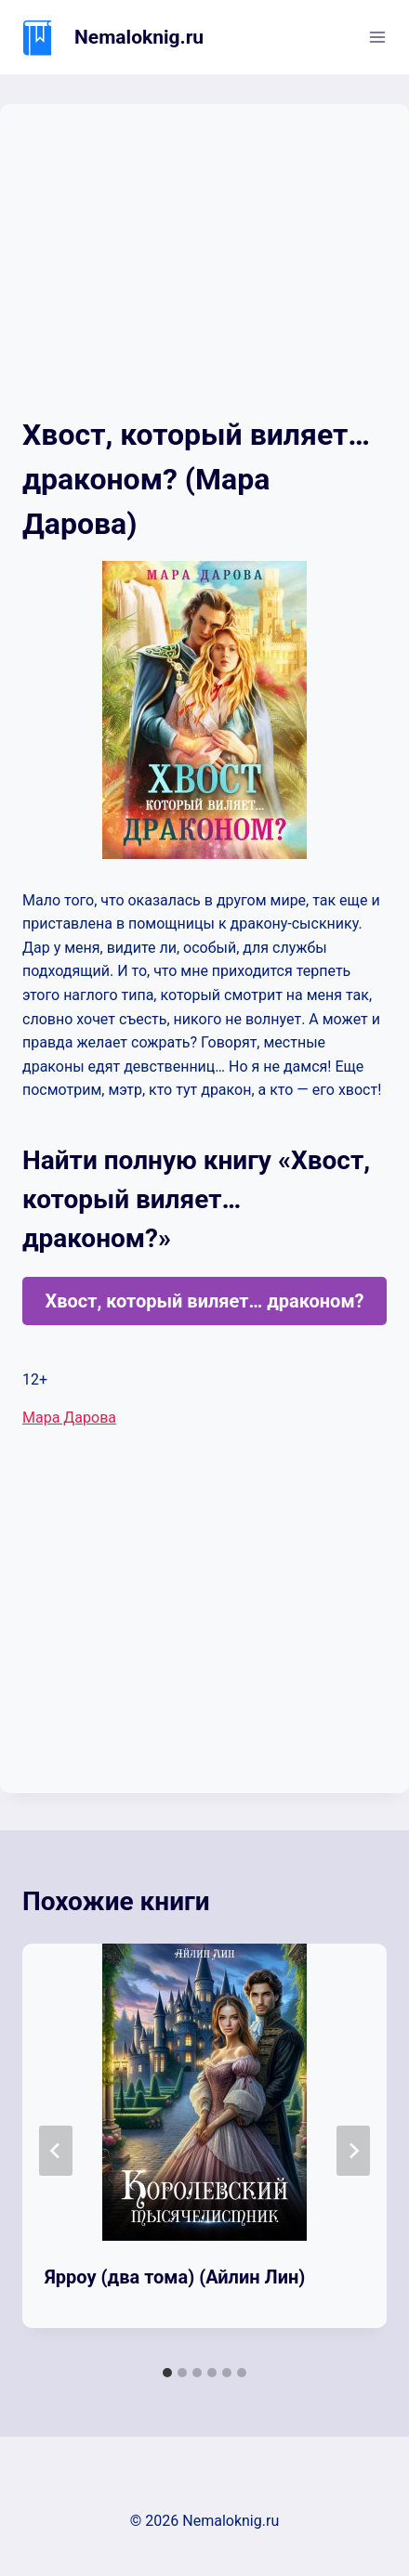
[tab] (167, 2372)
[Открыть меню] (377, 36)
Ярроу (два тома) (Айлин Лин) (175, 2277)
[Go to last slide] (56, 2151)
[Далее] (353, 2151)
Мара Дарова (69, 1417)
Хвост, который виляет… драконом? (204, 1301)
